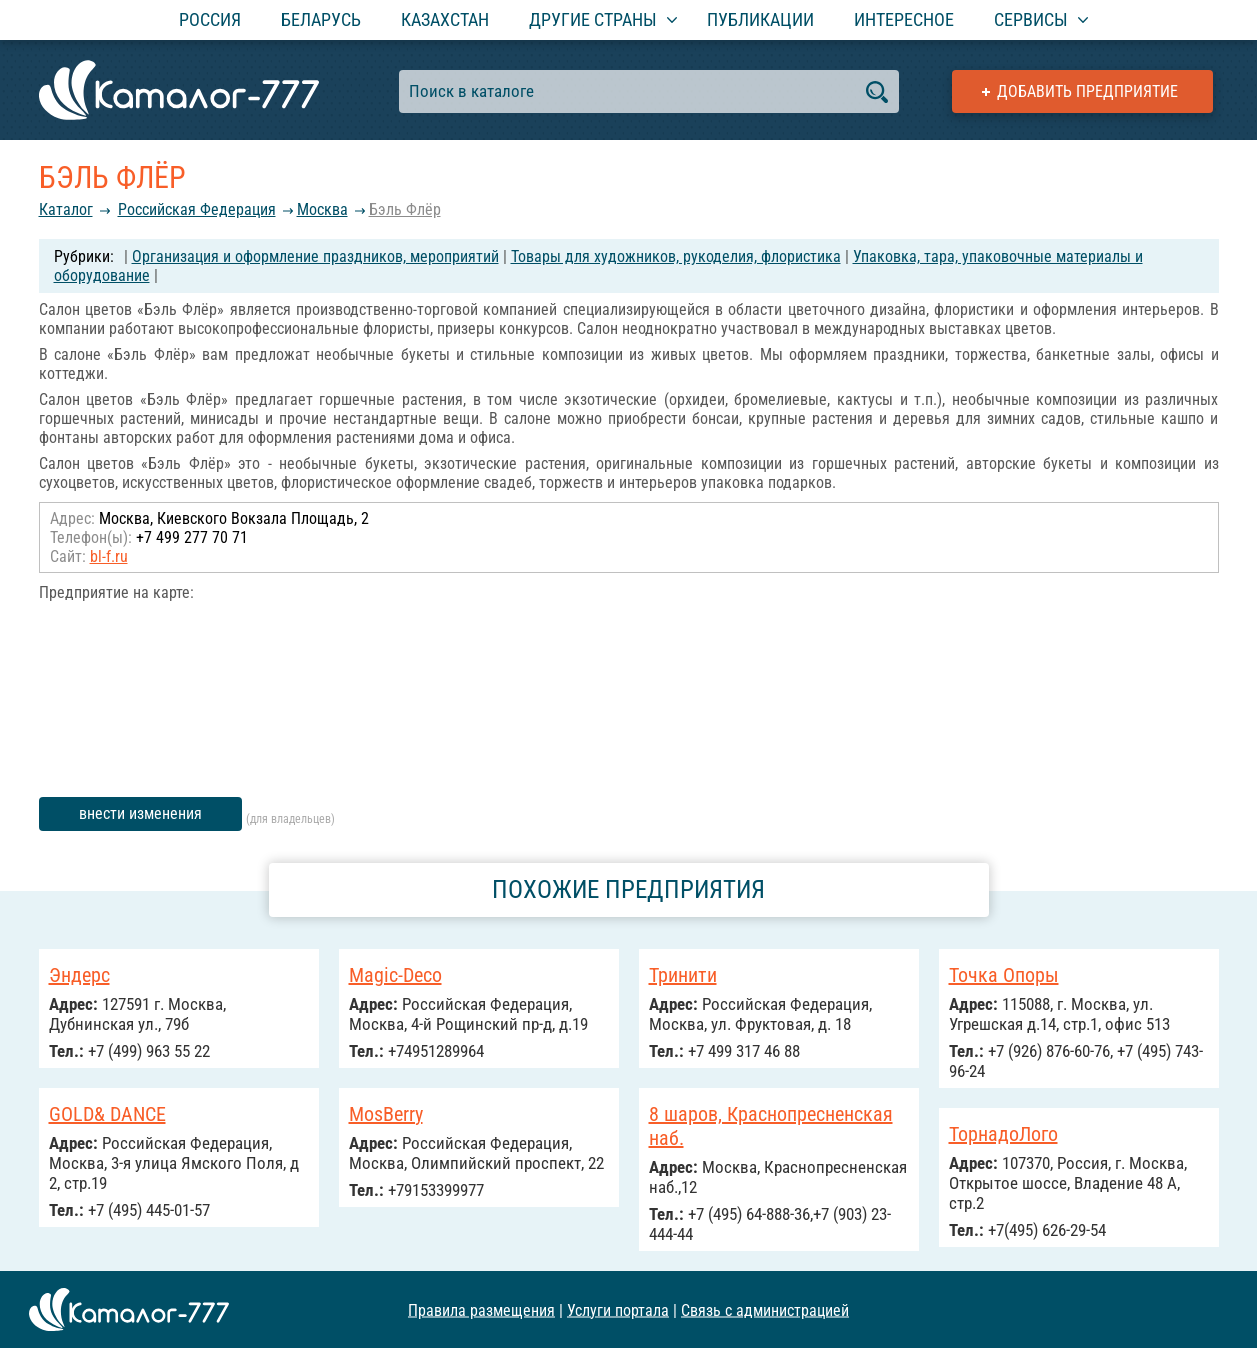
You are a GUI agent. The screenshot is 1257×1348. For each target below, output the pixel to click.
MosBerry (386, 1114)
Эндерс (79, 975)
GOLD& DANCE (107, 1114)
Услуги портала (618, 1309)
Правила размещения (481, 1309)
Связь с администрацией (765, 1309)
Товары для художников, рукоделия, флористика (676, 256)
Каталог (66, 209)
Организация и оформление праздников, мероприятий (315, 256)
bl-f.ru (109, 556)
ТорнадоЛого (1003, 1134)
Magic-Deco (395, 975)
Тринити (683, 975)
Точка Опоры (1004, 975)
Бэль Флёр (405, 209)
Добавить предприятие (1087, 91)
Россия (210, 19)
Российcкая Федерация (197, 209)
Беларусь (321, 19)
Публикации (760, 19)
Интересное (904, 19)
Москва (322, 209)
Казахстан (445, 19)
